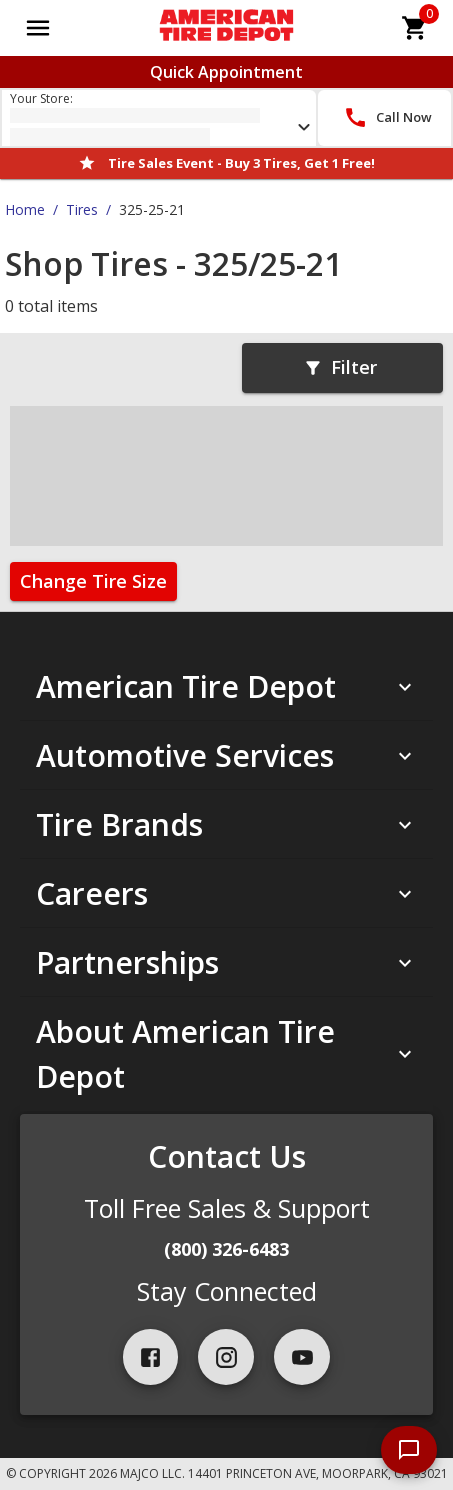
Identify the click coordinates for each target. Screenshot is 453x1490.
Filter (340, 367)
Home (25, 209)
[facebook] (151, 1357)
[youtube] (302, 1357)
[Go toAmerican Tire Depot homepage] (226, 28)
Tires (82, 209)
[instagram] (226, 1357)
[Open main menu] (38, 28)
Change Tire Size (93, 581)
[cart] (415, 28)
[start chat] (409, 1450)
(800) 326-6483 (226, 1249)
